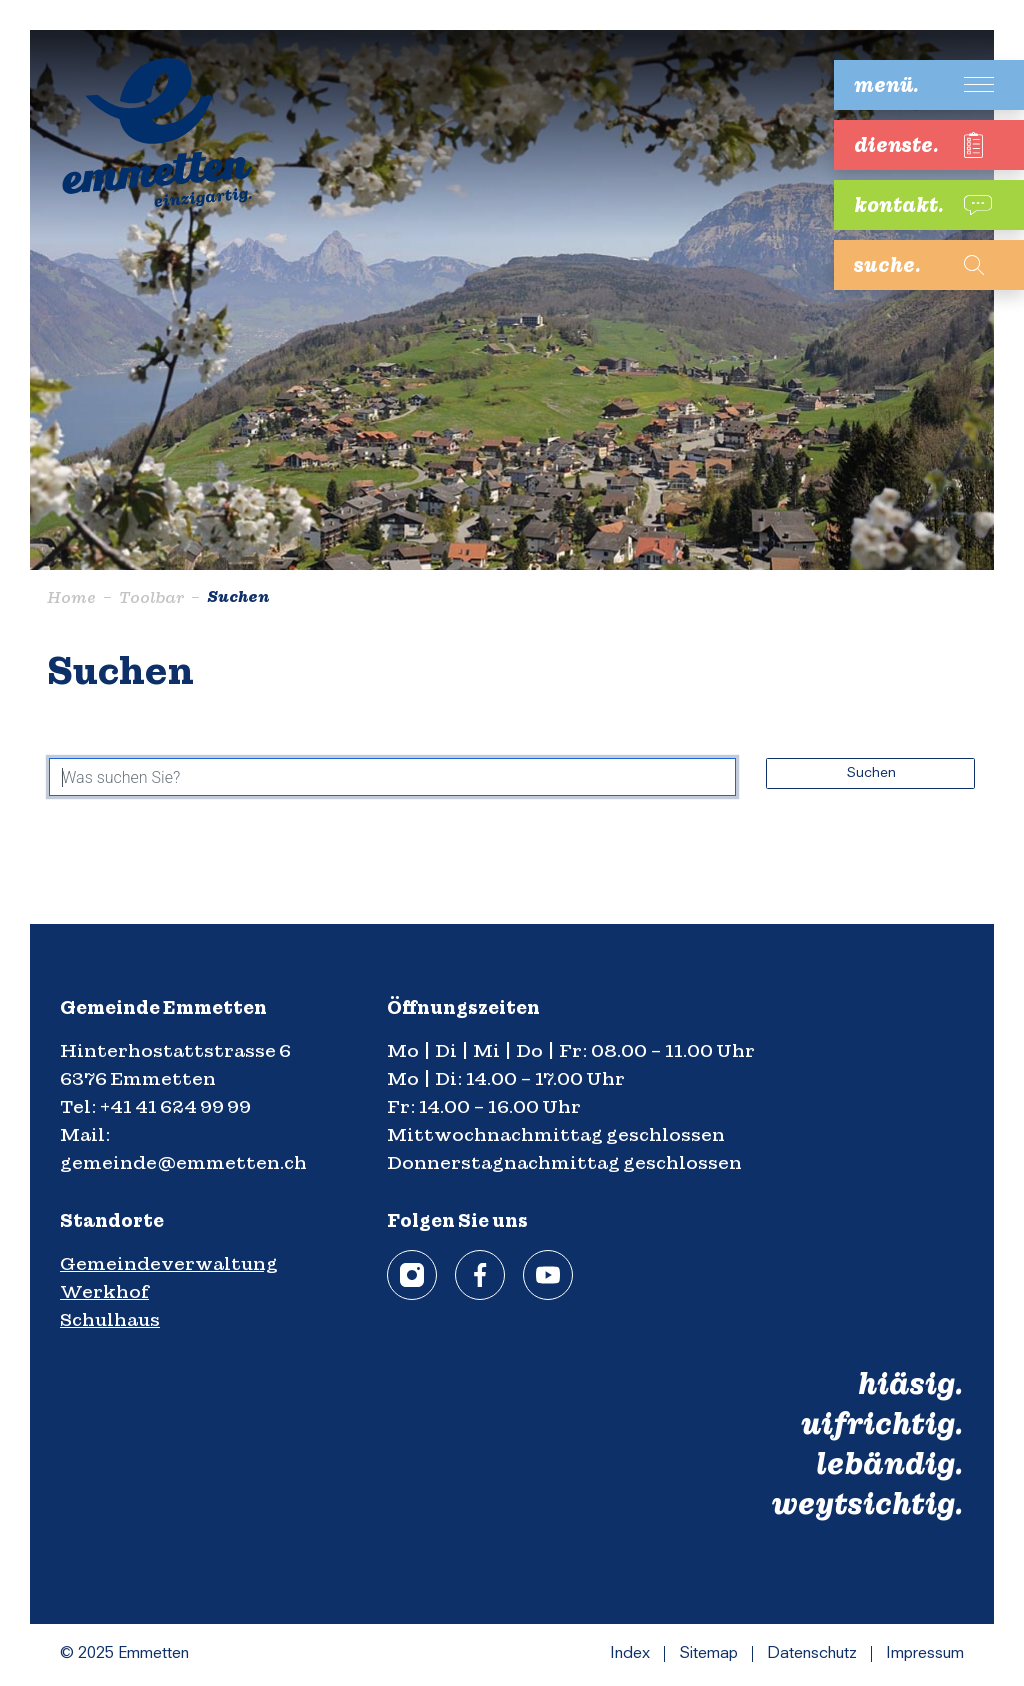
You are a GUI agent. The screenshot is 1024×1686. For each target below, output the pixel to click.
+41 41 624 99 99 (175, 1106)
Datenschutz (812, 1654)
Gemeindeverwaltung (169, 1263)
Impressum (925, 1654)
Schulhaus (110, 1319)
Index (630, 1654)
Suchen (871, 773)
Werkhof (104, 1291)
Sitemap (708, 1654)
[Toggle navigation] (914, 85)
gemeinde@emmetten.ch (183, 1162)
